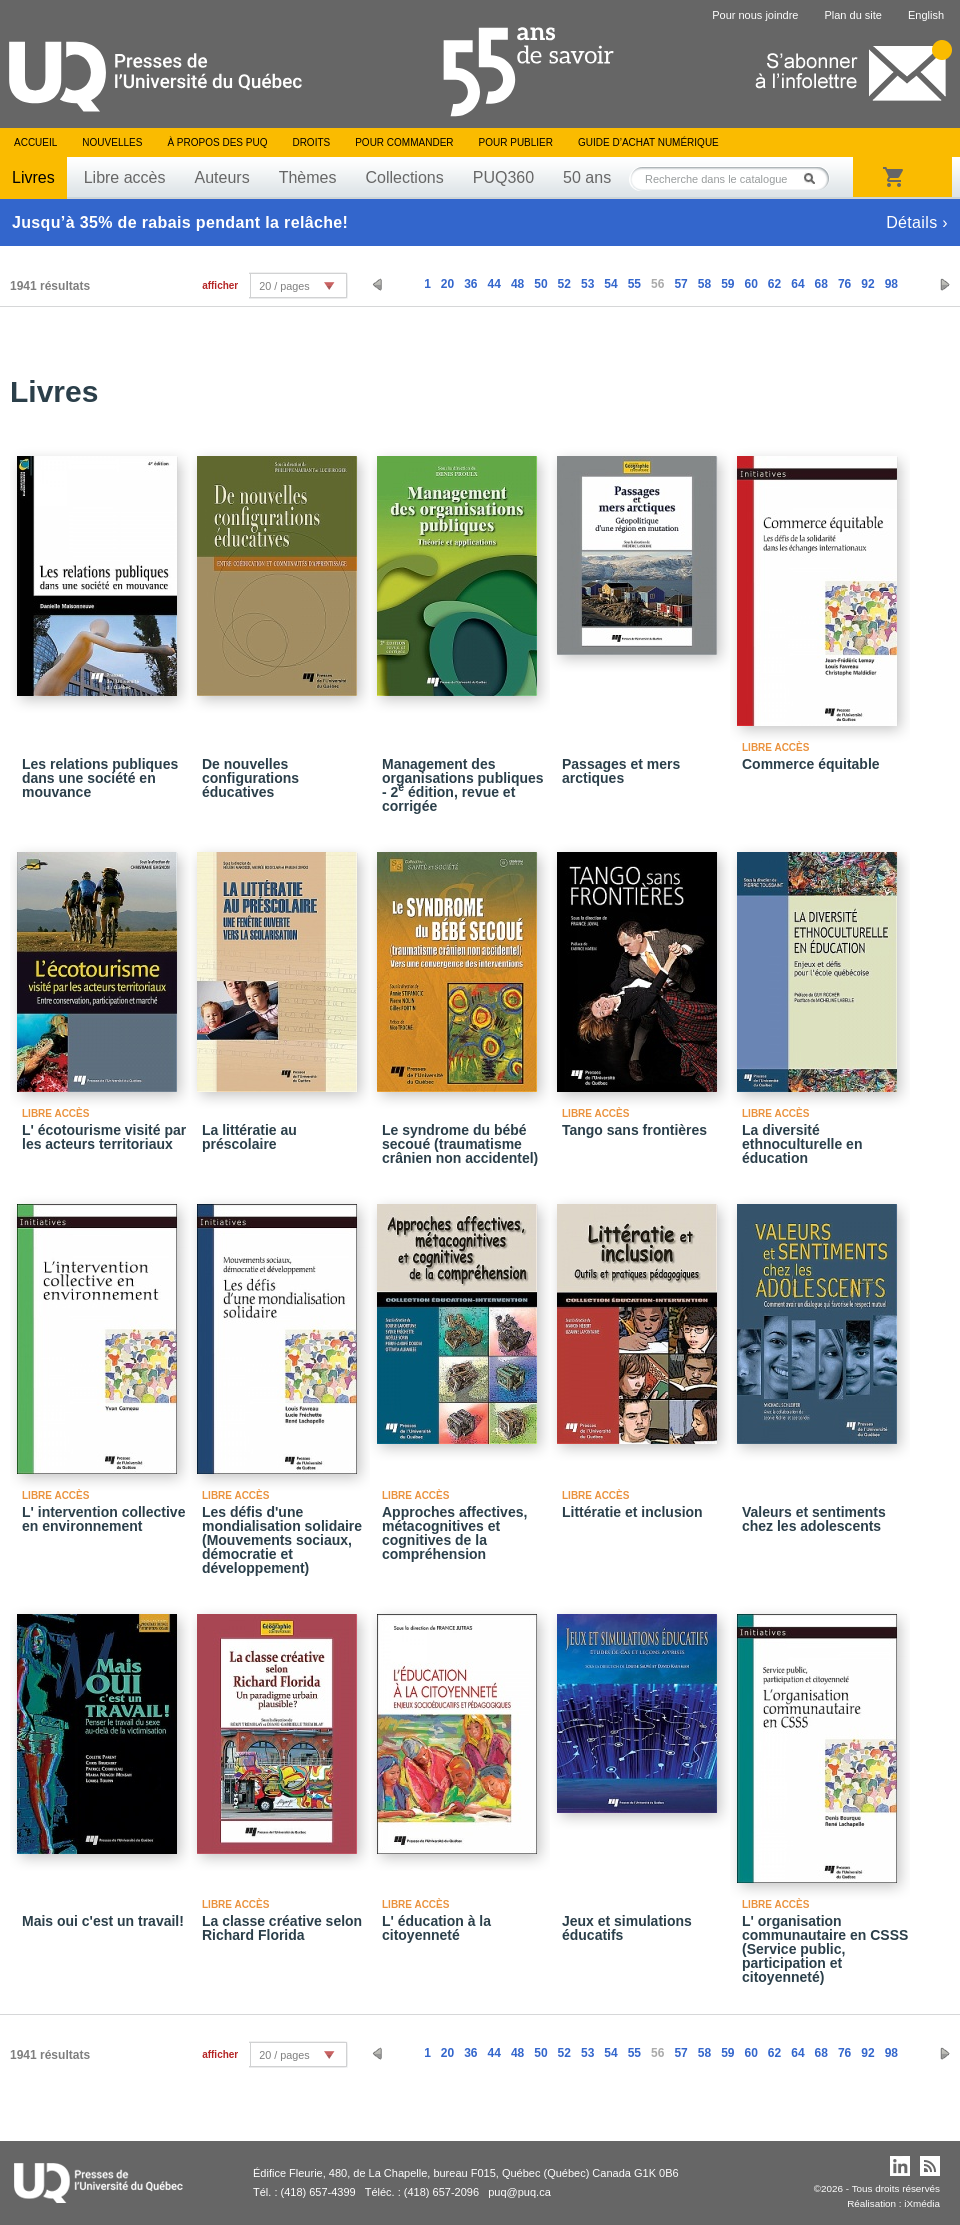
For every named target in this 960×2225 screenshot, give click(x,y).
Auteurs (222, 177)
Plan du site (852, 15)
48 (517, 284)
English (926, 15)
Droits (311, 142)
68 (821, 284)
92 (867, 284)
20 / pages (284, 286)
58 (704, 284)
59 (727, 284)
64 (797, 284)
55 (634, 284)
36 (470, 284)
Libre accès (125, 177)
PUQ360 (503, 177)
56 (657, 284)
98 (891, 284)
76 (844, 284)
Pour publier (516, 142)
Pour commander (404, 142)
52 (564, 284)
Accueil (35, 142)
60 (750, 284)
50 (540, 284)
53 (587, 284)
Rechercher (815, 178)
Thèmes (308, 177)
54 (610, 284)
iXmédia (922, 2203)
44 (494, 284)
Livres (33, 177)
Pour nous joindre (755, 15)
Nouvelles (112, 142)
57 (680, 284)
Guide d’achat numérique (648, 142)
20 (447, 284)
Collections (404, 177)
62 (774, 284)
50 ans (587, 177)
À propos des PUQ (217, 142)
